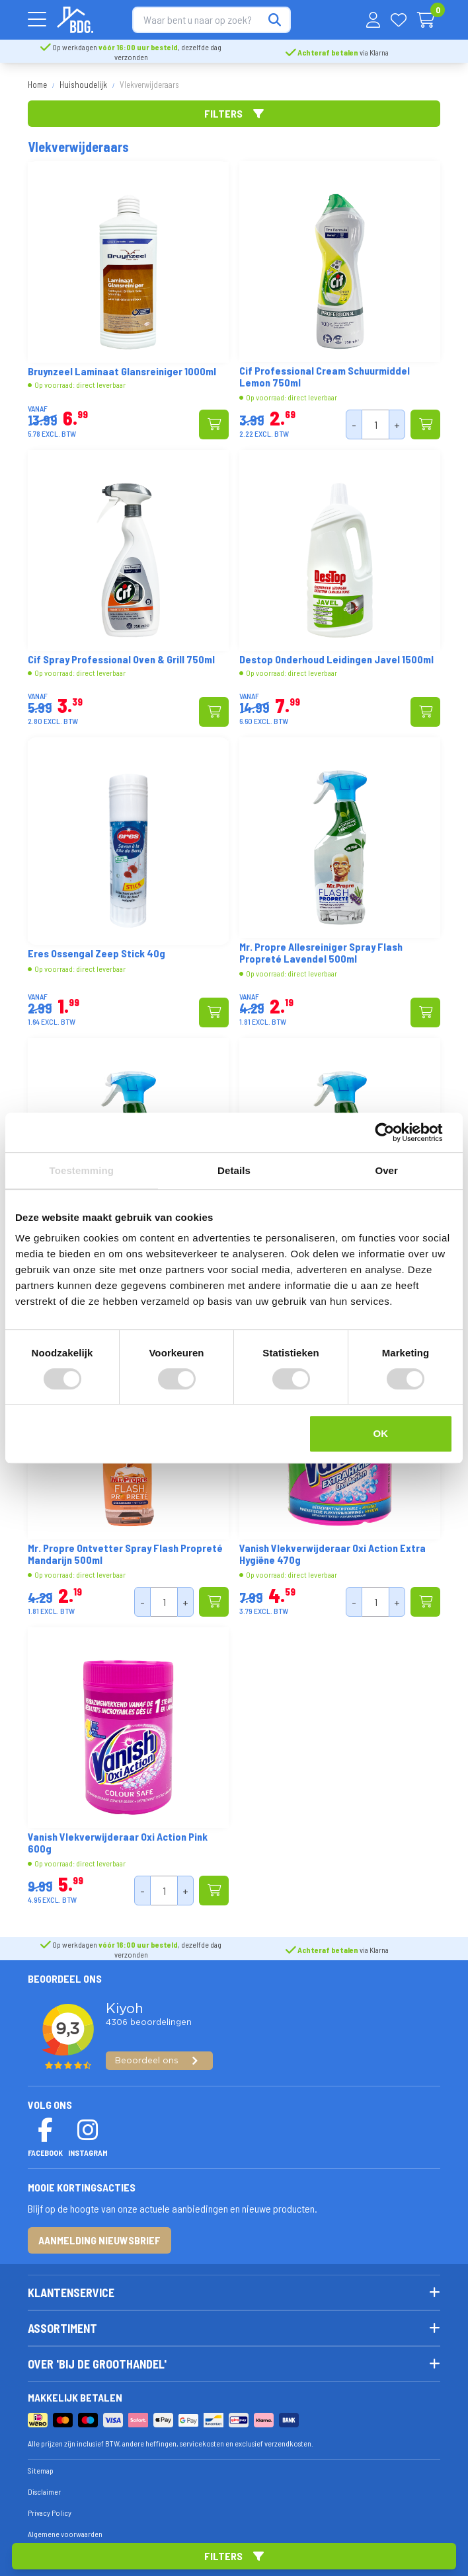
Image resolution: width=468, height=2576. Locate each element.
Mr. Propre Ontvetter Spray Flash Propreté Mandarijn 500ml (125, 1554)
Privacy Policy (49, 2512)
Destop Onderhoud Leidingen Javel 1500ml (336, 659)
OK (380, 1433)
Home (37, 84)
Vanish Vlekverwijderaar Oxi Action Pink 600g (118, 1843)
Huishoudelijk (83, 84)
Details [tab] (234, 1170)
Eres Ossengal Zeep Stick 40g (96, 953)
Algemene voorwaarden (65, 2533)
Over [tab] (386, 1170)
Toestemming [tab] (82, 1170)
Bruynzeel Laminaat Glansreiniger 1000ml (122, 371)
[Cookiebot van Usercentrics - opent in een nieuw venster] (395, 1132)
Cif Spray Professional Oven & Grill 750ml (121, 659)
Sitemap (41, 2470)
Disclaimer (44, 2491)
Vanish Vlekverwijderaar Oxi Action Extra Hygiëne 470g (332, 1554)
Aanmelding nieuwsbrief (99, 2240)
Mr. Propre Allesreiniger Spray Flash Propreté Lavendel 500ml (321, 953)
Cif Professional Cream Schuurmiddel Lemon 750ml (324, 376)
